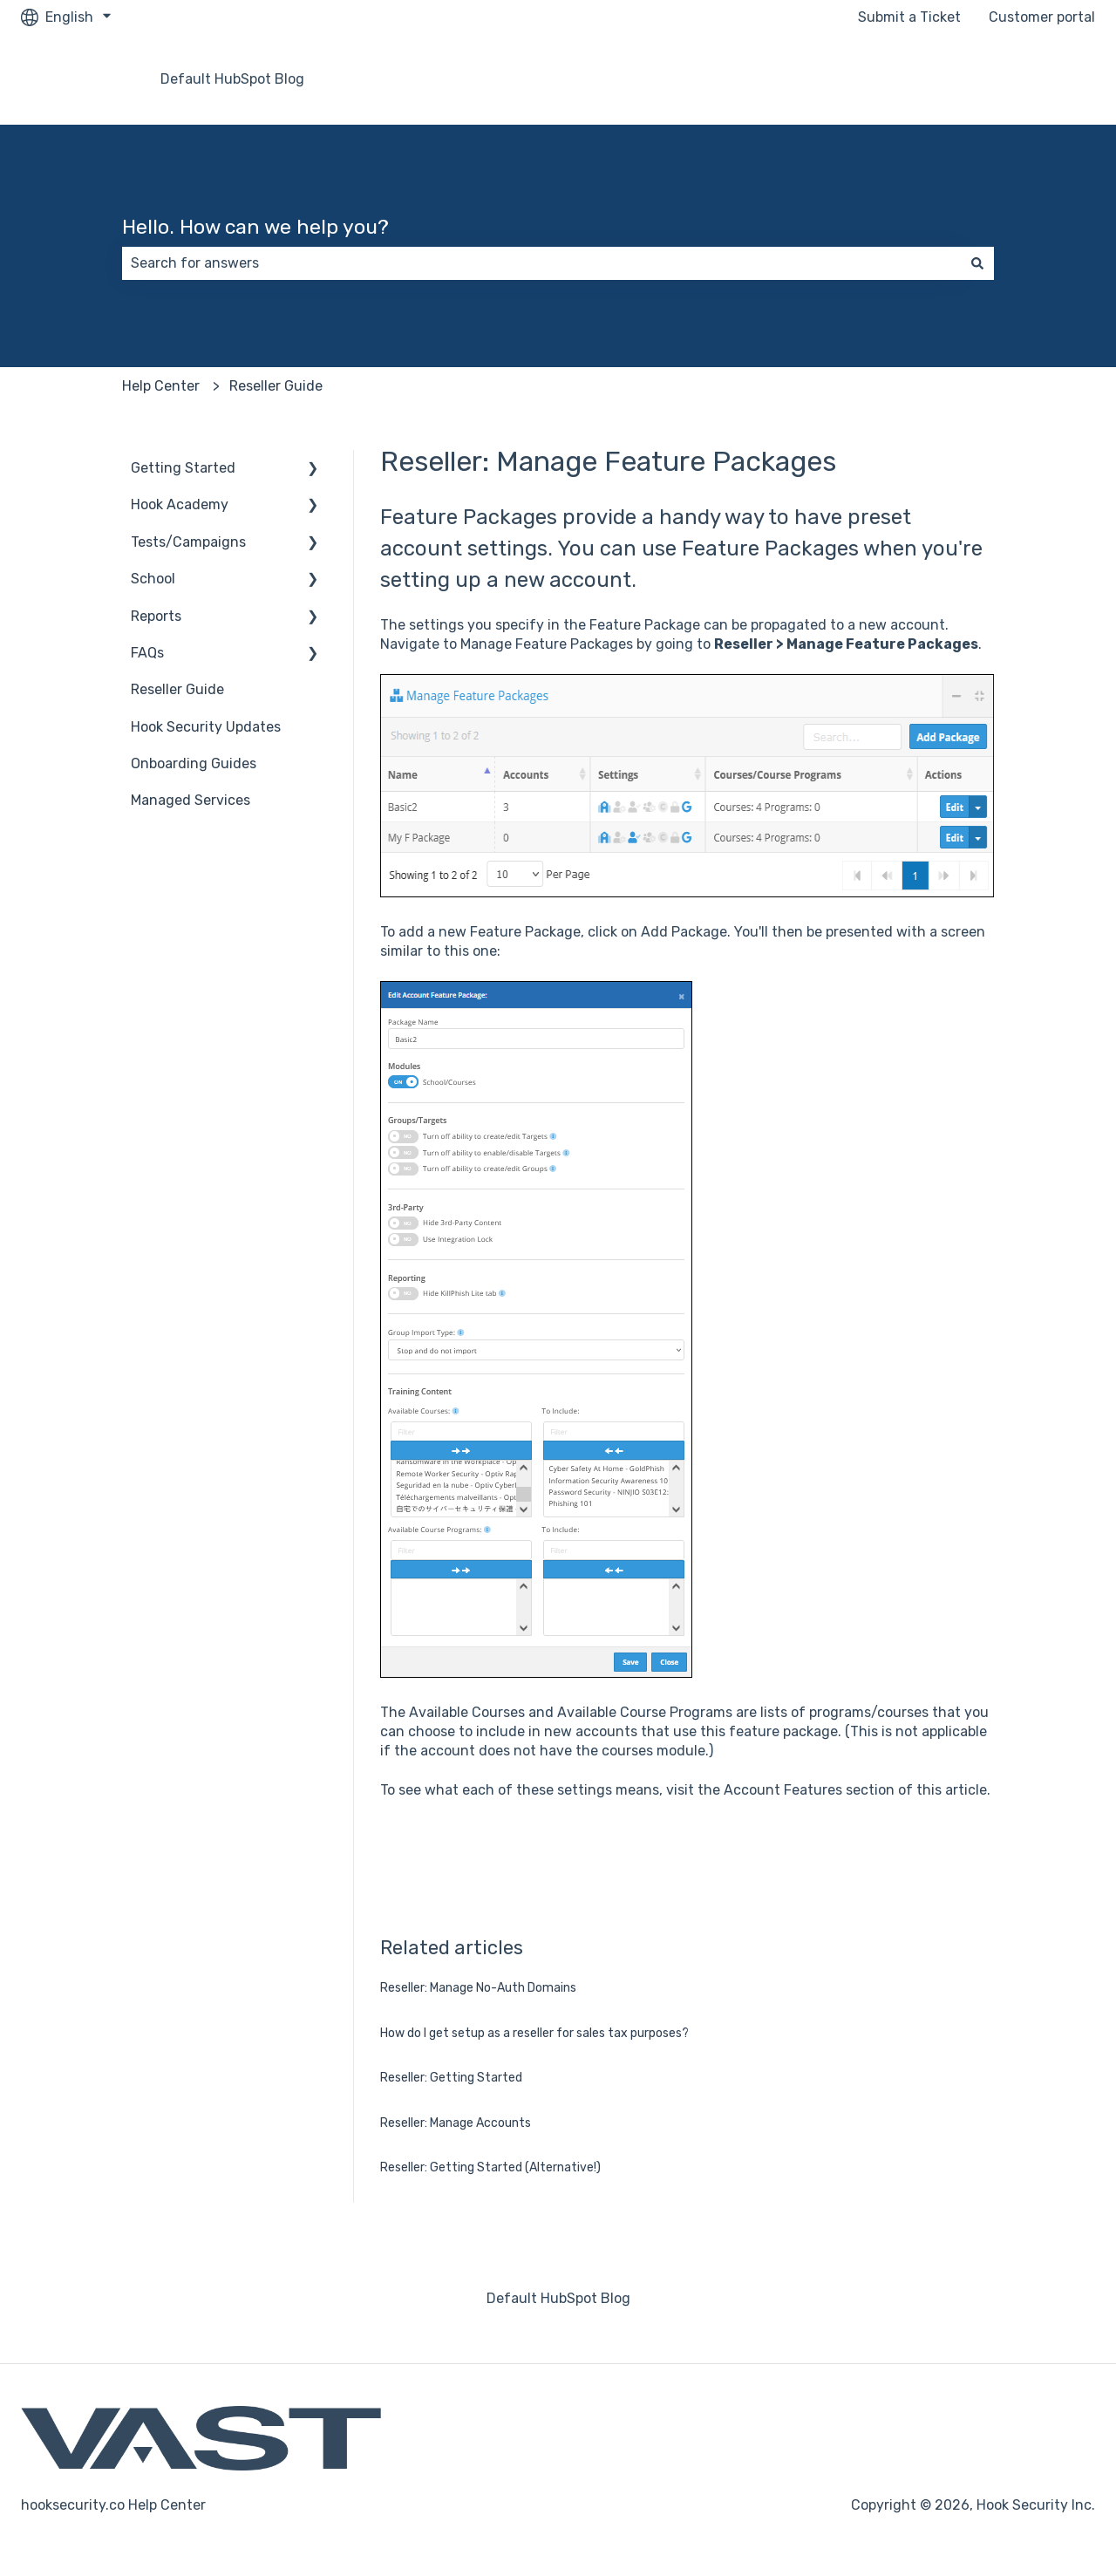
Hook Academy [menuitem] (179, 504)
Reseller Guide (276, 386)
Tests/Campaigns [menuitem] (188, 542)
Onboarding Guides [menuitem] (193, 763)
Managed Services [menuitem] (190, 800)
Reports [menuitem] (156, 616)
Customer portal (1042, 17)
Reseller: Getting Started (451, 2077)
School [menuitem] (153, 578)
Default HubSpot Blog (232, 79)
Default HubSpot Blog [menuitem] (558, 2298)
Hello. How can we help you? (255, 227)
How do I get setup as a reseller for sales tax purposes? (534, 2033)
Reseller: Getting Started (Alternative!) (490, 2167)
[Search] (977, 263)
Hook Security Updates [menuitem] (206, 727)
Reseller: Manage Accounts (455, 2123)
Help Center (161, 386)
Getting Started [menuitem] (183, 468)
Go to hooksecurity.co (1007, 79)
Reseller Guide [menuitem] (177, 689)
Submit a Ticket (909, 17)
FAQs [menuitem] (147, 652)
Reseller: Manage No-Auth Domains (478, 1987)
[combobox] (541, 263)
